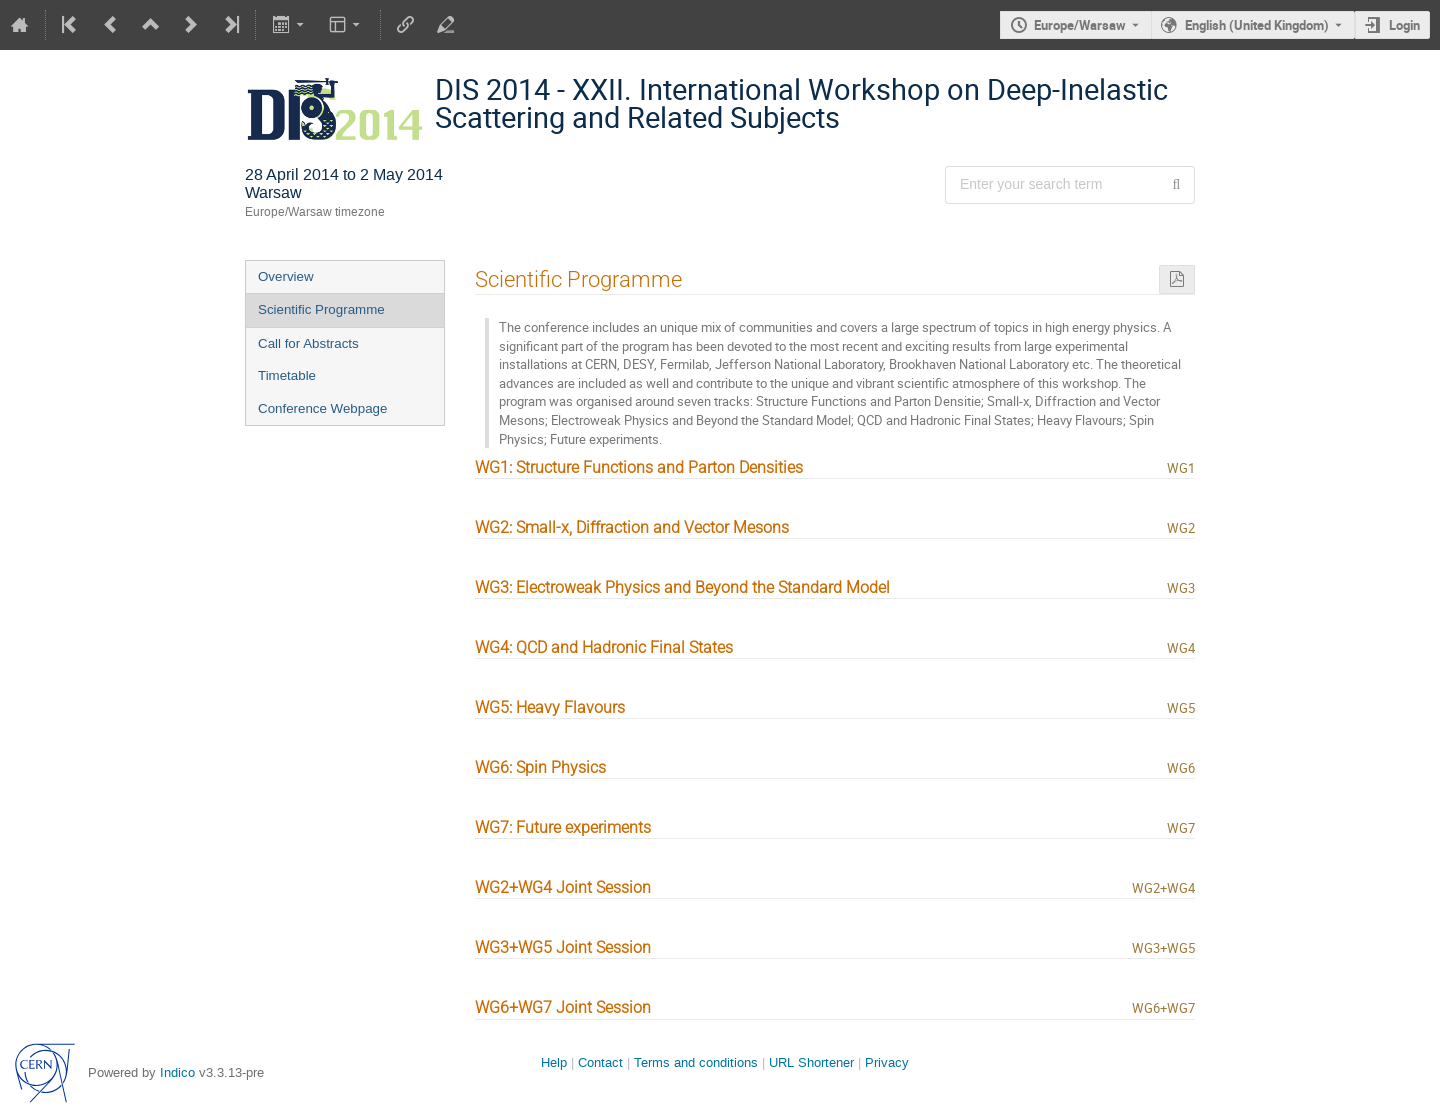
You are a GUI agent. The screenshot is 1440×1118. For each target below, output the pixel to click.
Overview (286, 276)
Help (554, 1062)
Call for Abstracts (308, 343)
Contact (600, 1062)
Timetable (287, 375)
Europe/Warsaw (1080, 25)
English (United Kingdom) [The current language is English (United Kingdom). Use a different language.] (1257, 25)
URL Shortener (811, 1062)
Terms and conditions (696, 1062)
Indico (177, 1072)
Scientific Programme (321, 309)
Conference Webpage (322, 408)
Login (1404, 25)
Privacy (887, 1062)
